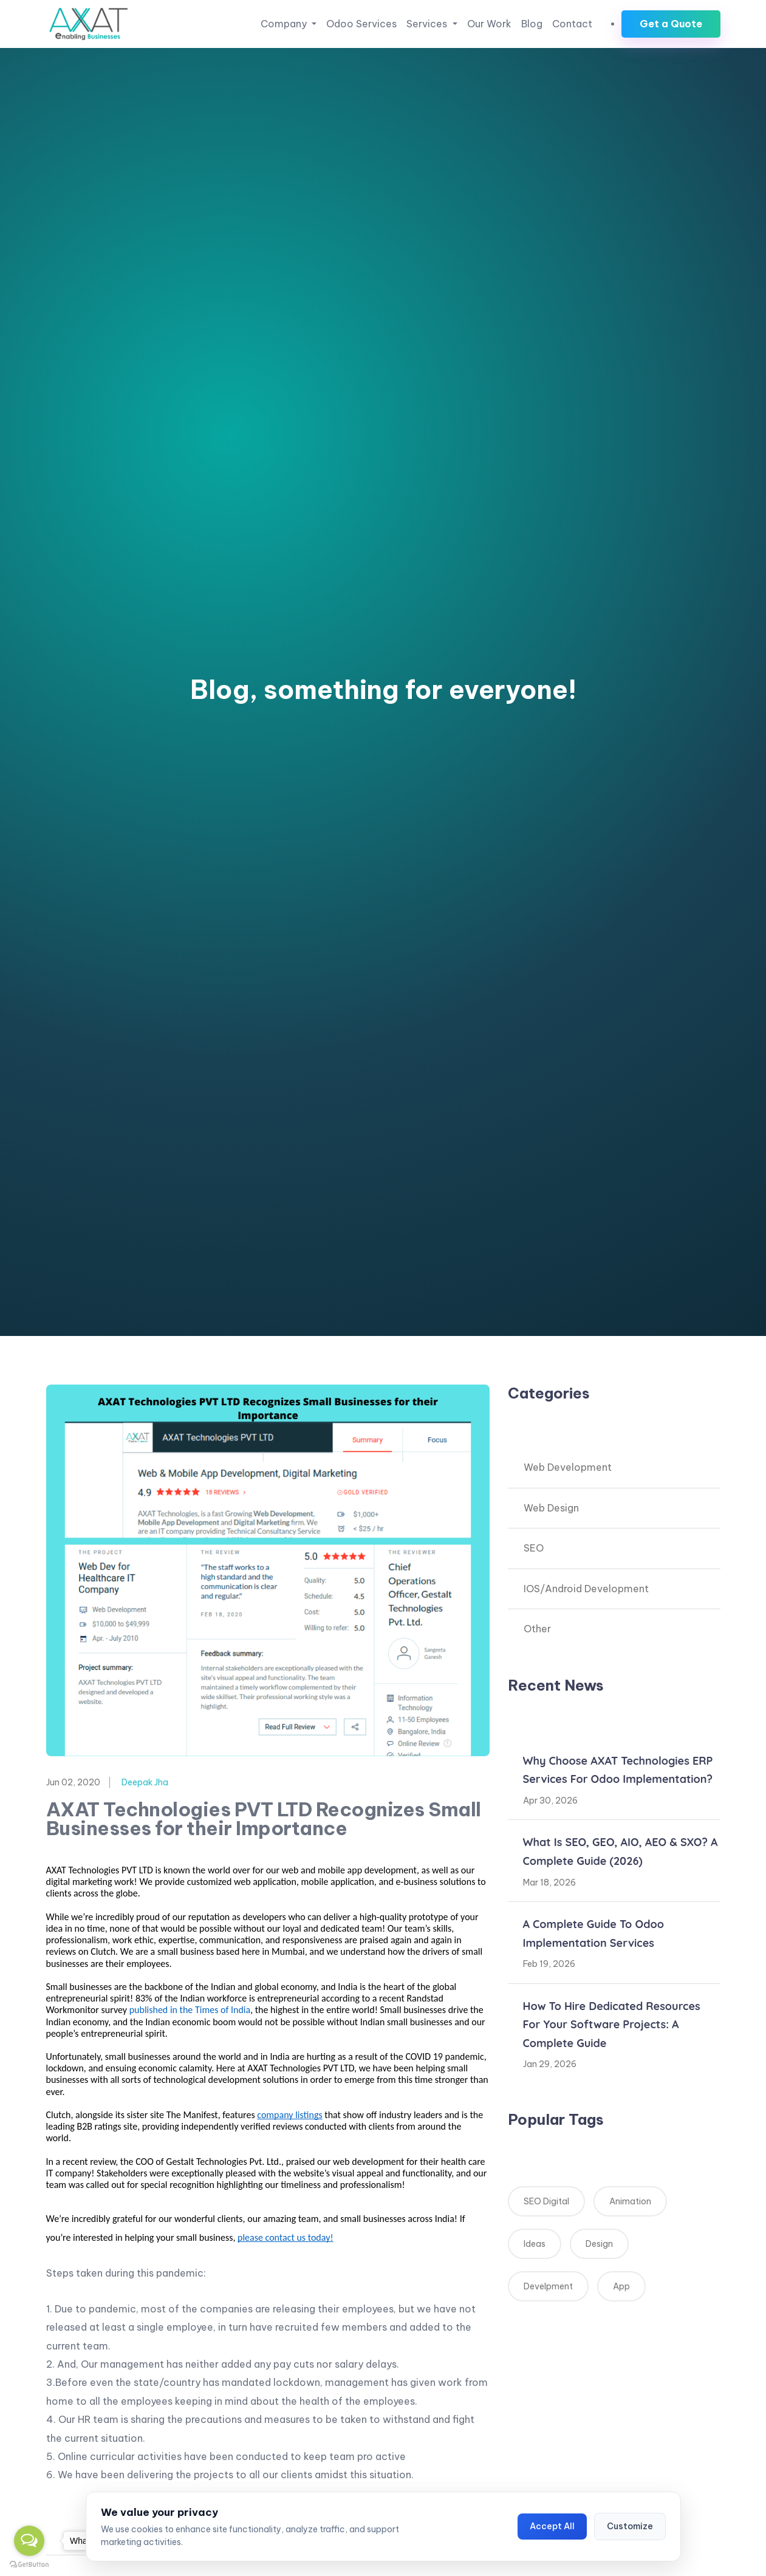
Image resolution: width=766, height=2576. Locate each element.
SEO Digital (546, 2201)
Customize (630, 2526)
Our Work (489, 24)
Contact (572, 24)
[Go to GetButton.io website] (29, 2563)
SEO (534, 1548)
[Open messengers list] (29, 2541)
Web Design (551, 1508)
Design (599, 2243)
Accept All (552, 2526)
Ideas (534, 2243)
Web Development (568, 1467)
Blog (531, 24)
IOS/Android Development (586, 1589)
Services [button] (428, 24)
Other (537, 1629)
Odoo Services (361, 24)
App (621, 2286)
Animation (630, 2201)
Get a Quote (671, 24)
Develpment (548, 2286)
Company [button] (285, 24)
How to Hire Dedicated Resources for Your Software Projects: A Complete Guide (611, 2024)
